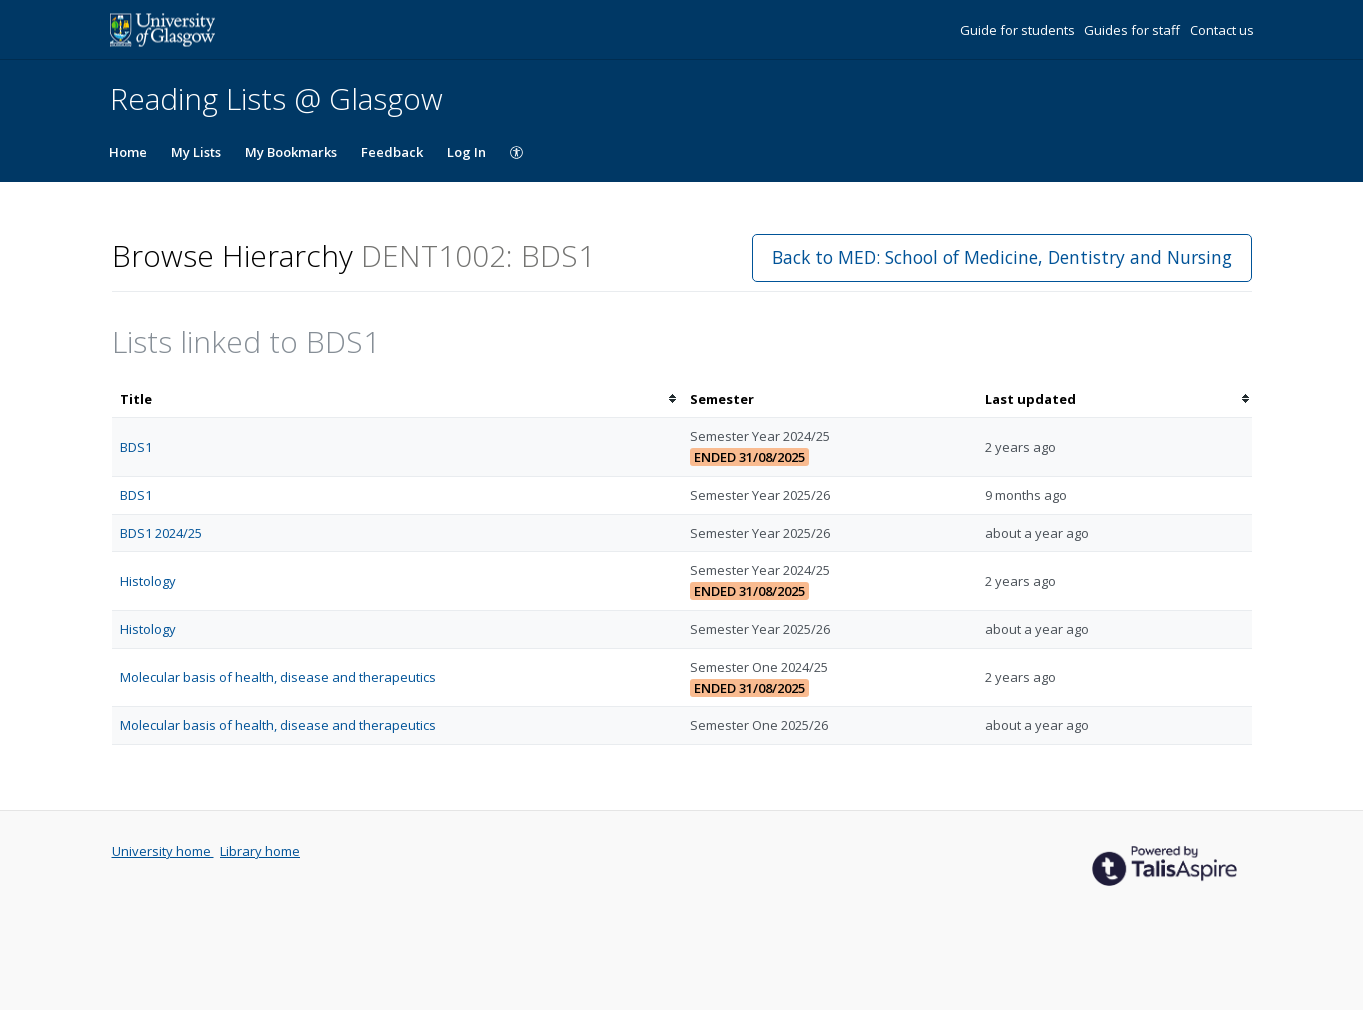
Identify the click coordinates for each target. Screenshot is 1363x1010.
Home (128, 152)
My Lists (196, 152)
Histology (148, 581)
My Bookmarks (291, 152)
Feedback (392, 152)
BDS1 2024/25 (161, 533)
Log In (466, 152)
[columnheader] (397, 399)
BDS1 (136, 447)
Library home (260, 851)
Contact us (1222, 30)
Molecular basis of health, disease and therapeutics (278, 677)
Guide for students (1019, 30)
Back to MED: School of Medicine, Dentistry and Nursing (1002, 257)
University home (163, 851)
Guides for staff (1133, 30)
